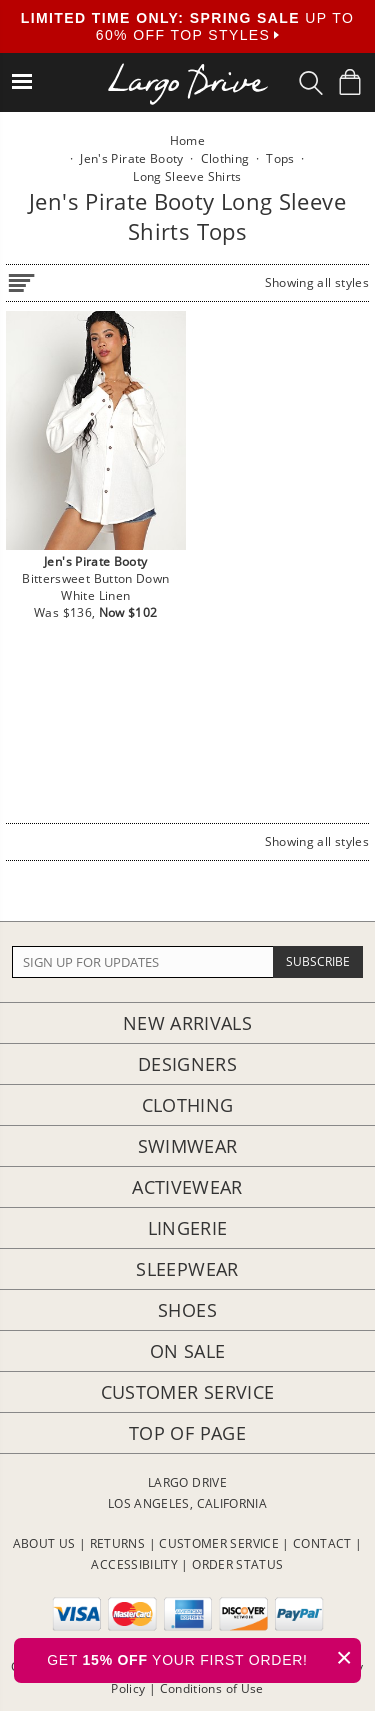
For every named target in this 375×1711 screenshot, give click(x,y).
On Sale (188, 1351)
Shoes (187, 1310)
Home (187, 140)
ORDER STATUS (237, 1564)
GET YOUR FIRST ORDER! (204, 1657)
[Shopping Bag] (350, 82)
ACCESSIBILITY (134, 1564)
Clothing (188, 1105)
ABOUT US (44, 1543)
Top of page (187, 1433)
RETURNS (118, 1543)
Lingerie (188, 1228)
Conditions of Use (212, 1688)
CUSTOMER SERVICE (219, 1543)
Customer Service (188, 1392)
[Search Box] (311, 83)
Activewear (187, 1187)
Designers (187, 1064)
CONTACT (322, 1543)
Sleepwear (187, 1269)
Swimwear (188, 1146)
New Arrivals (187, 1023)
